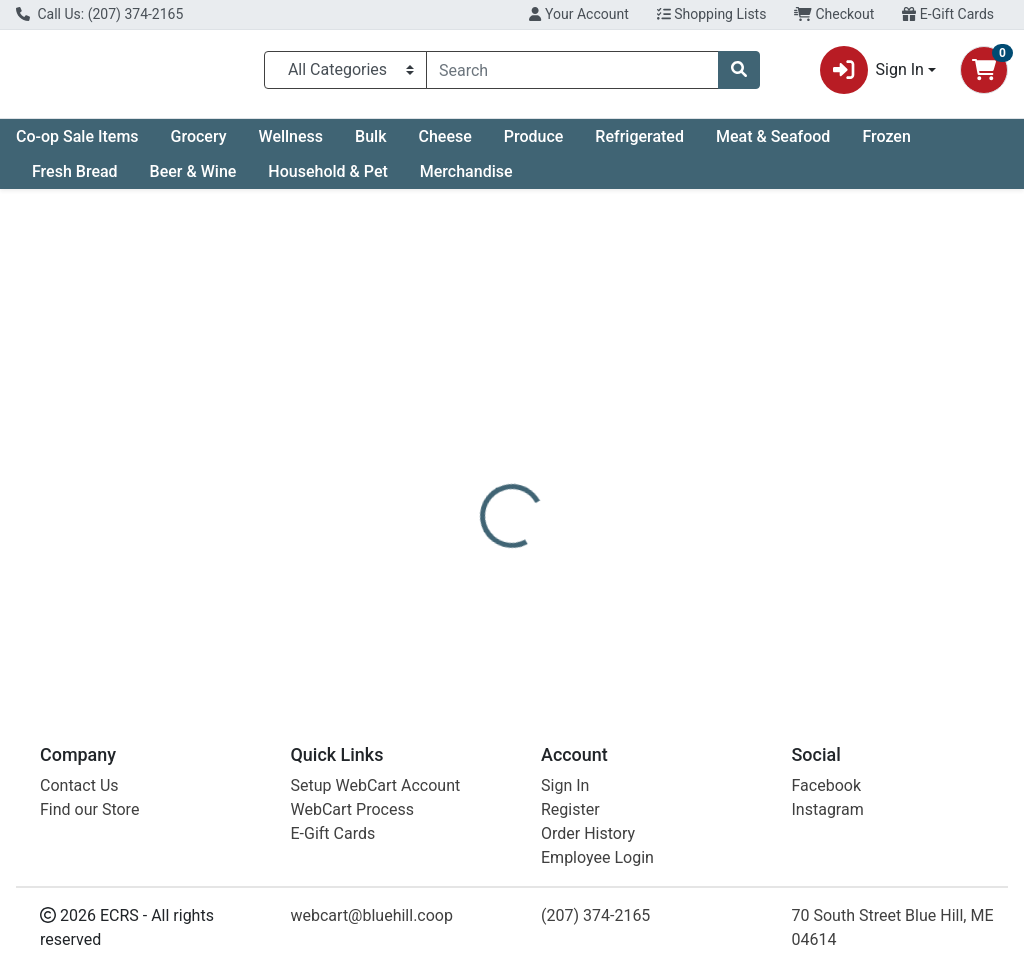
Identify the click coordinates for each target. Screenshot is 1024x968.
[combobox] (572, 74)
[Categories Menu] (345, 74)
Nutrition (563, 454)
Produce (534, 144)
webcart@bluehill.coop (372, 921)
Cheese (444, 144)
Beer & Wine (193, 179)
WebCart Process (352, 815)
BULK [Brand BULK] (647, 593)
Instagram (828, 815)
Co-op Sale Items (77, 144)
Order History (588, 839)
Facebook (826, 791)
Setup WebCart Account (376, 791)
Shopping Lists (712, 14)
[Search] (572, 74)
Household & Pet (327, 179)
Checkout (834, 14)
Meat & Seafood (773, 144)
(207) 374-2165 (595, 921)
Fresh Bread (75, 179)
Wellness (291, 144)
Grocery (199, 144)
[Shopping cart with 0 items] (984, 74)
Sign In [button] (872, 74)
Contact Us (79, 791)
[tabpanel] (725, 580)
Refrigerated (639, 144)
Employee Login (597, 863)
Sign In (565, 791)
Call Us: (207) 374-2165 (99, 14)
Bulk (370, 144)
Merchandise (466, 179)
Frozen (886, 144)
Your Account (578, 14)
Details (481, 454)
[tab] (481, 454)
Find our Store (89, 815)
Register (570, 815)
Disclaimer (659, 454)
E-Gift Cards (948, 14)
